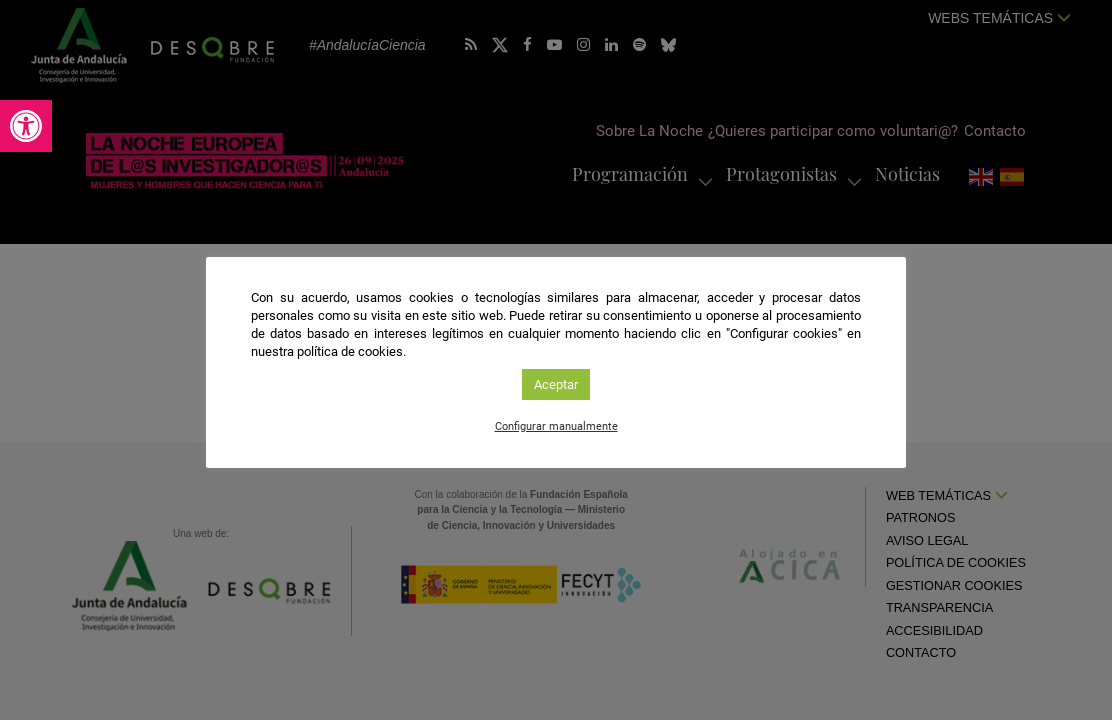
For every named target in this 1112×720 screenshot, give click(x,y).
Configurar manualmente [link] (556, 426)
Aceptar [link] (556, 384)
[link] (26, 126)
